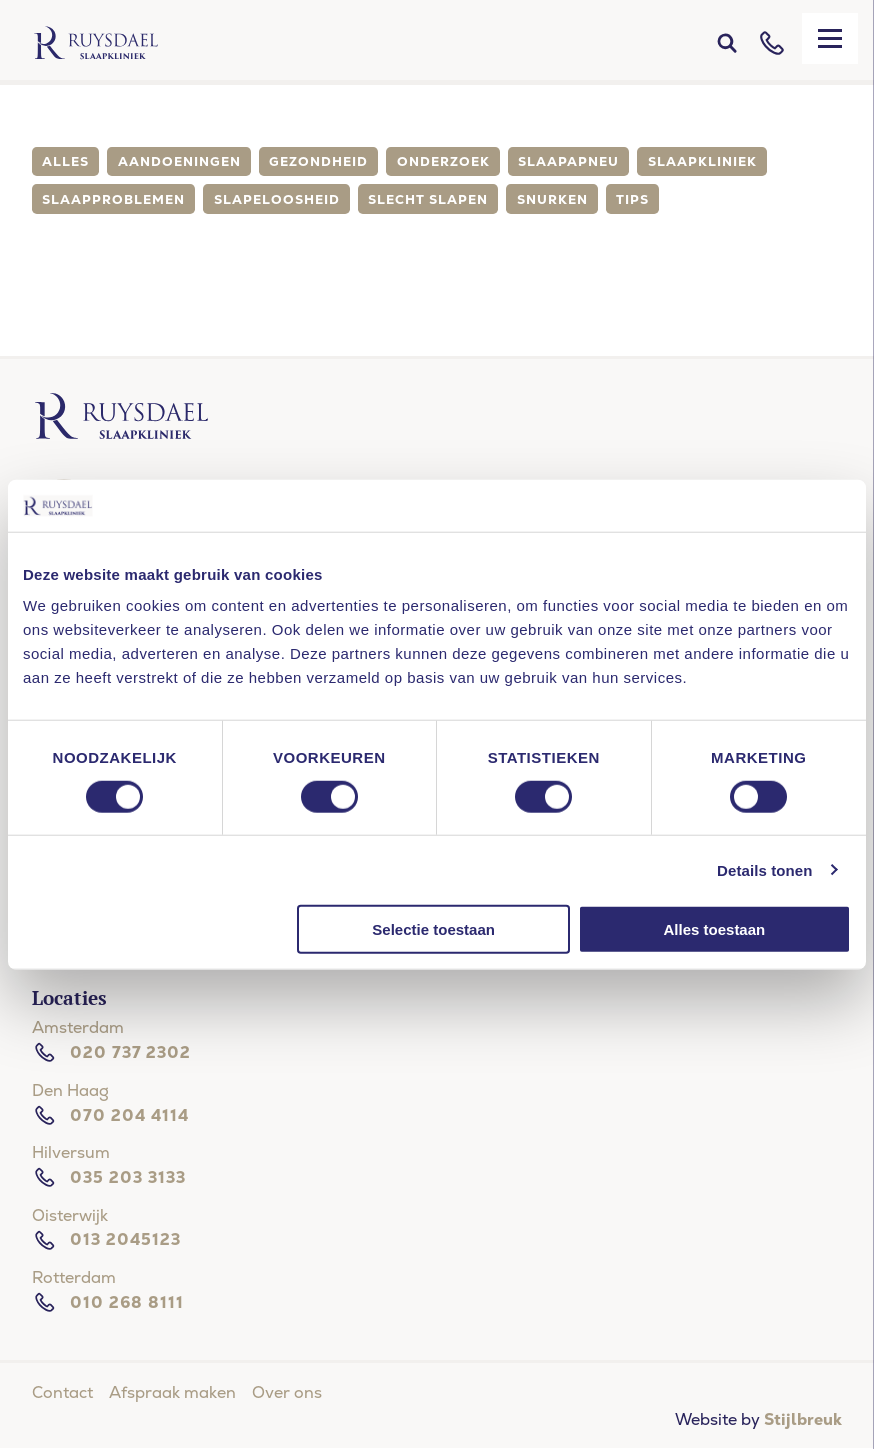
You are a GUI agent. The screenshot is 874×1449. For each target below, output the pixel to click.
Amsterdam (78, 1027)
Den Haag (70, 1090)
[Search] (727, 43)
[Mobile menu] (830, 38)
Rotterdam (74, 1277)
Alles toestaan (715, 929)
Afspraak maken (172, 1392)
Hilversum (71, 1152)
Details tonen (764, 869)
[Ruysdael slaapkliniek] (121, 435)
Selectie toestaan (433, 929)
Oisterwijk (70, 1215)
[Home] (96, 43)
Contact (62, 1392)
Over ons (287, 1392)
